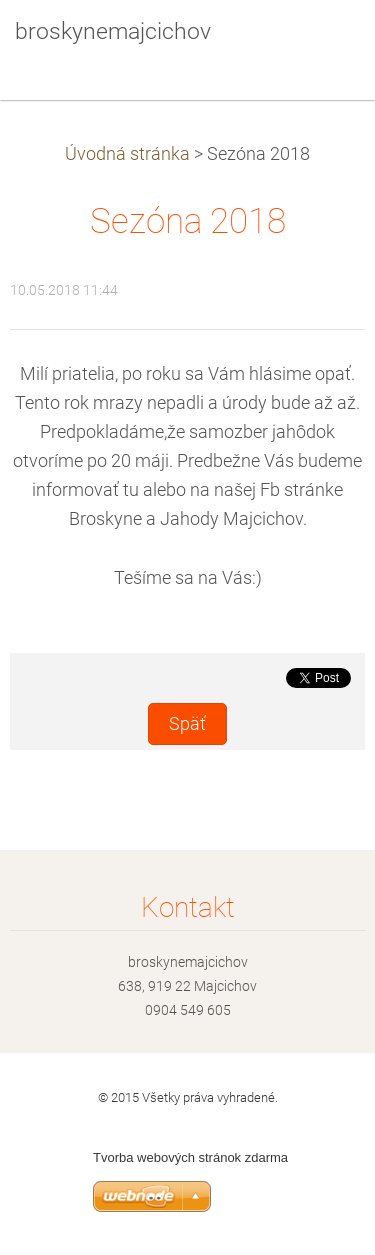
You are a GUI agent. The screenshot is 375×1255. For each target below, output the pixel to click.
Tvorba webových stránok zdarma (190, 1157)
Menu (320, 45)
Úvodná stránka (127, 154)
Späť (187, 724)
